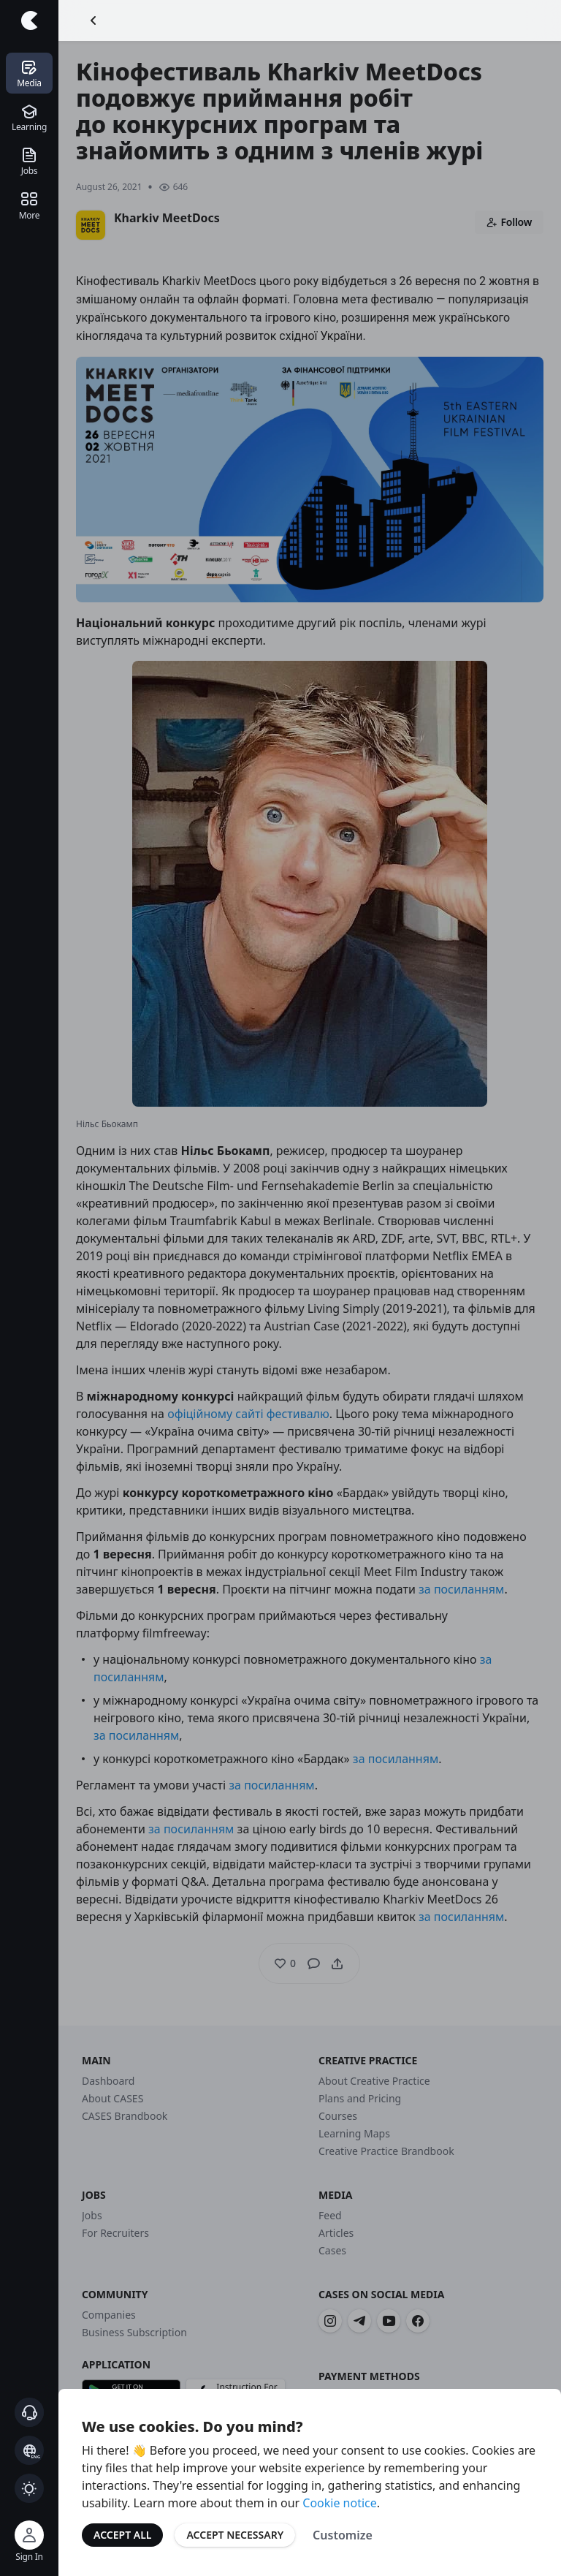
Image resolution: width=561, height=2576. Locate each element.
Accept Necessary (234, 2535)
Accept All (122, 2535)
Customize (343, 2535)
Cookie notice (339, 2503)
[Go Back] (93, 20)
